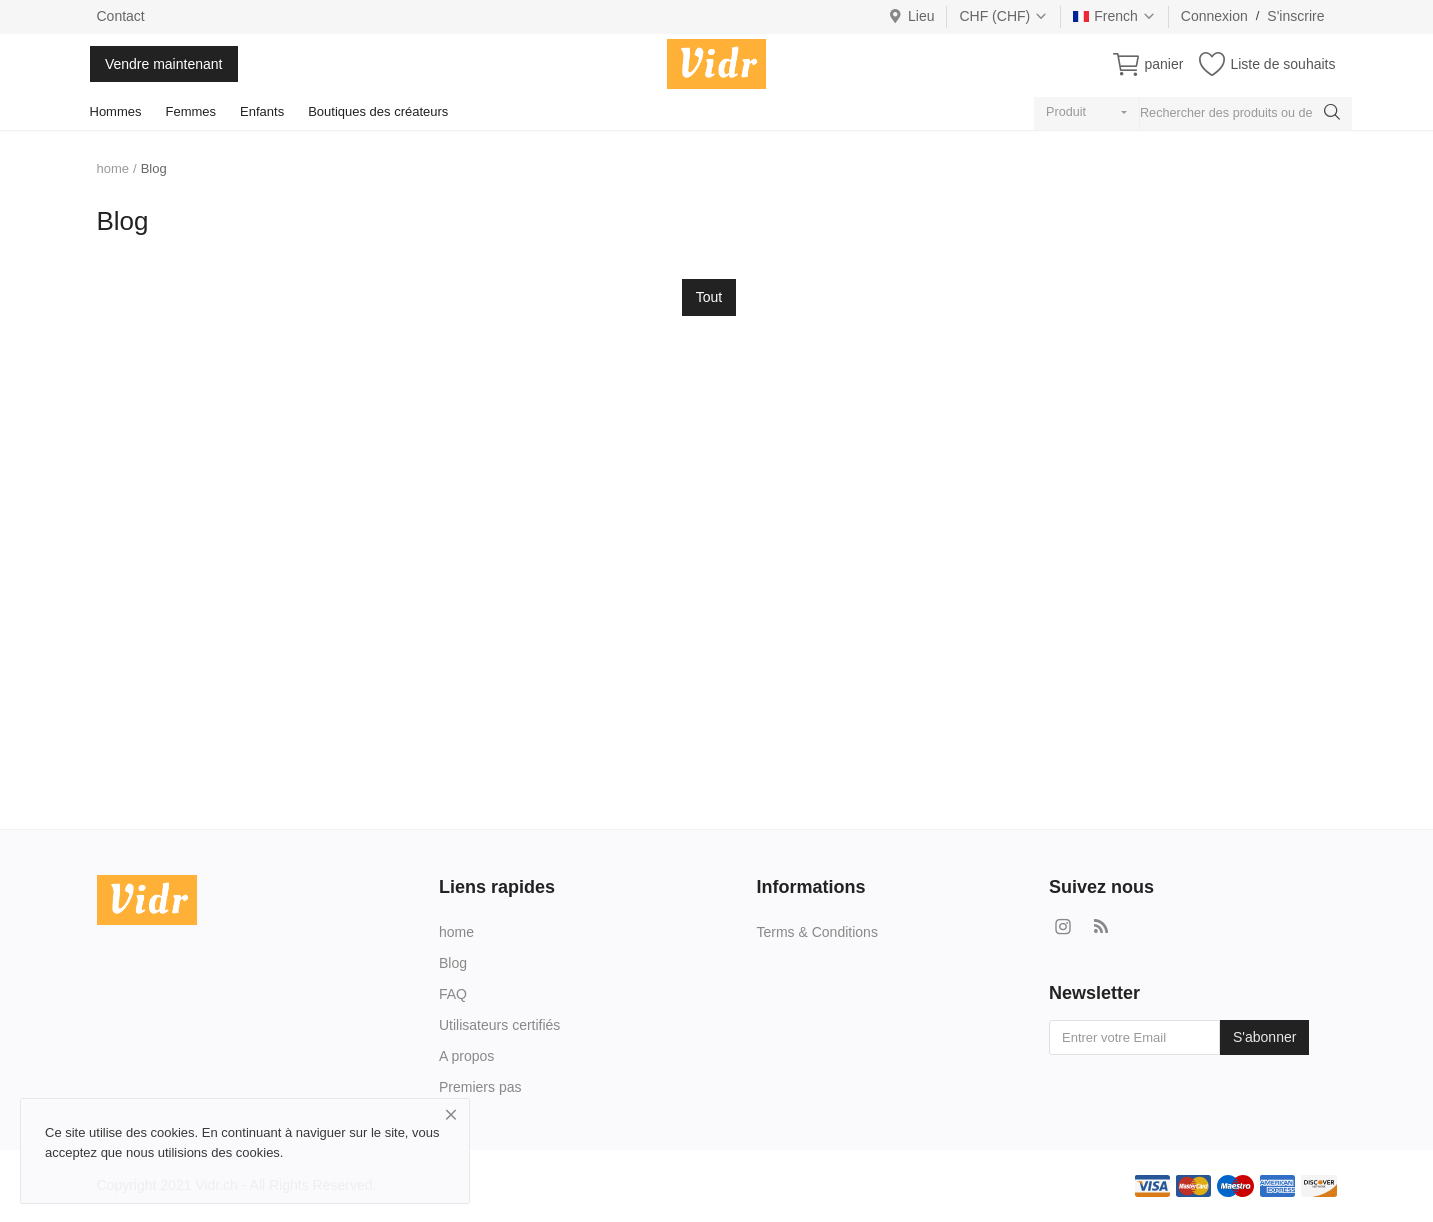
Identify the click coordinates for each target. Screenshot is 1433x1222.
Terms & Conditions (817, 932)
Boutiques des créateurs (378, 111)
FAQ (453, 994)
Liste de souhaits (1282, 64)
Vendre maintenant (164, 64)
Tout (709, 297)
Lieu (911, 16)
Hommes (116, 111)
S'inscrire (1295, 16)
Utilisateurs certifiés (499, 1025)
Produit (1066, 112)
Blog (453, 963)
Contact (121, 16)
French (1114, 16)
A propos (466, 1056)
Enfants (262, 111)
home (113, 168)
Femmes (191, 111)
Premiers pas (480, 1087)
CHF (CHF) (1003, 16)
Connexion (1214, 16)
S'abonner (1264, 1037)
